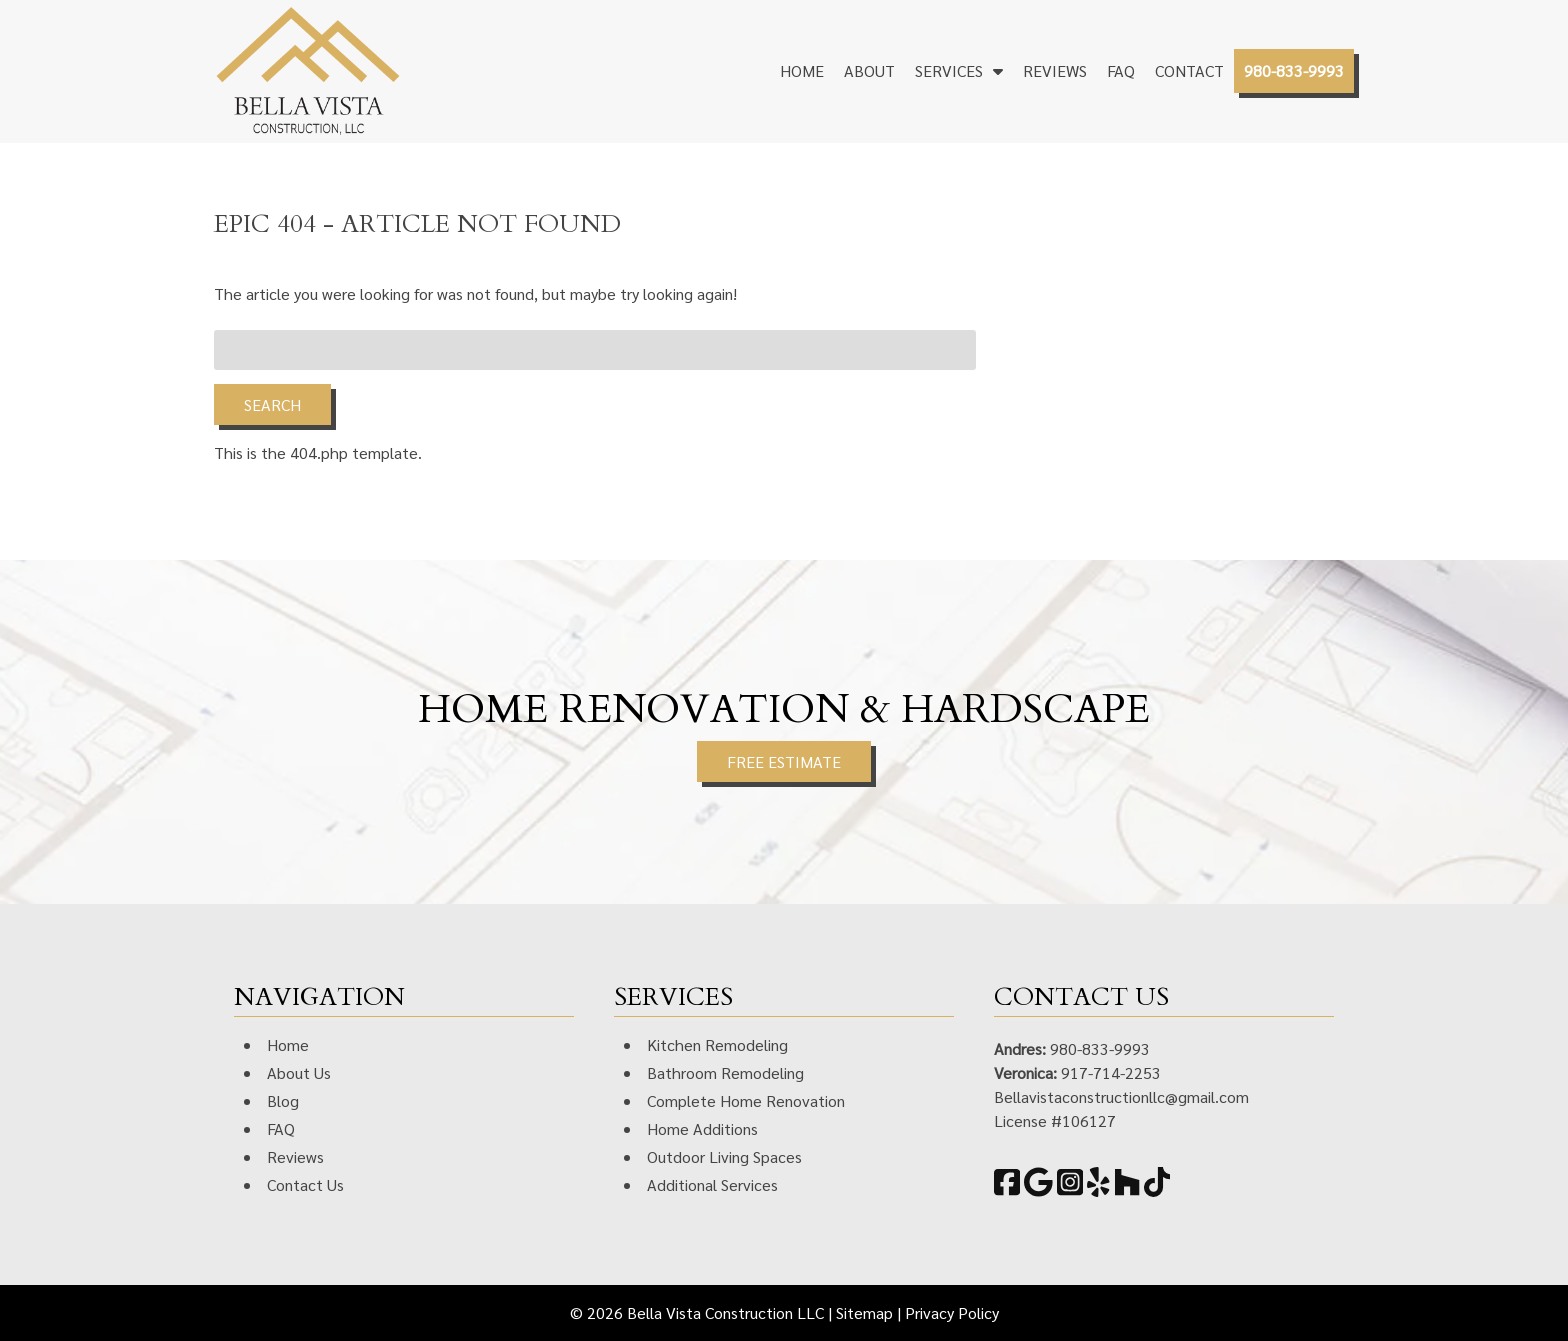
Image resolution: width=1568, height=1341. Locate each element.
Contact (1189, 70)
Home (802, 70)
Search (272, 404)
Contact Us (305, 1184)
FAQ (1121, 70)
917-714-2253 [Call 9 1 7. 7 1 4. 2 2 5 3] (1111, 1072)
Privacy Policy (952, 1312)
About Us (299, 1072)
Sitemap (864, 1312)
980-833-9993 (1294, 70)
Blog (283, 1100)
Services (949, 70)
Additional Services (712, 1184)
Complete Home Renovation (746, 1100)
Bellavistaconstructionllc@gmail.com (1121, 1096)
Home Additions (702, 1128)
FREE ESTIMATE (784, 761)
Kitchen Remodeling (717, 1044)
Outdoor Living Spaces (724, 1156)
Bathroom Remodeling (725, 1072)
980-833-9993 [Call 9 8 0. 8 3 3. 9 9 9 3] (1100, 1048)
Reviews (1055, 70)
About (869, 70)
